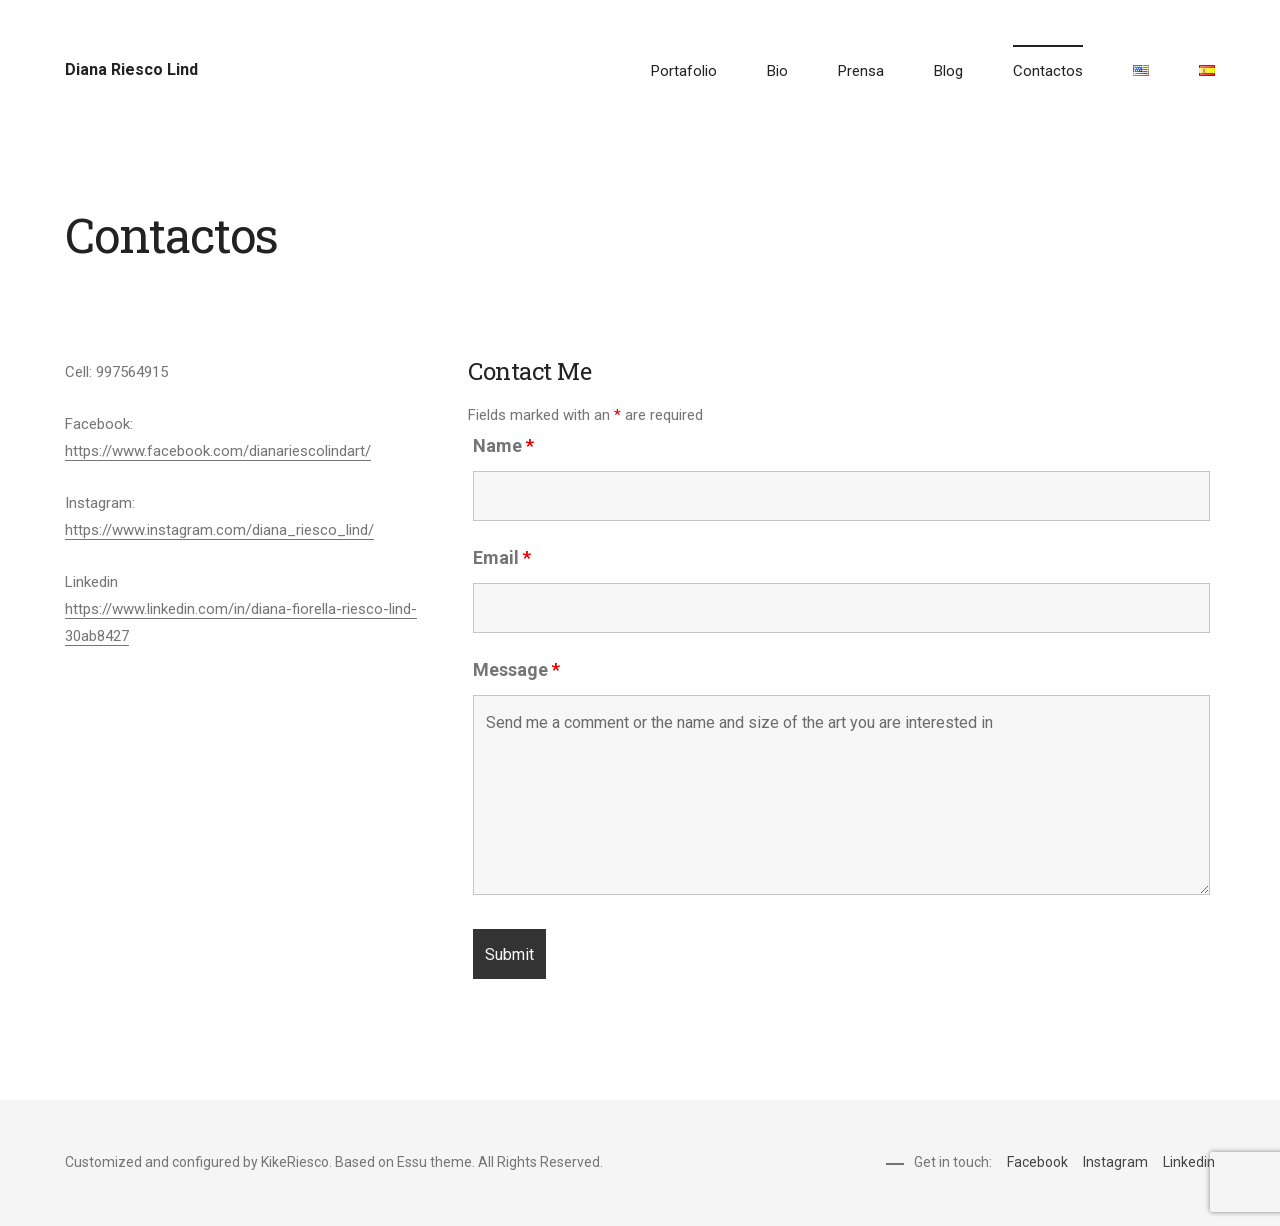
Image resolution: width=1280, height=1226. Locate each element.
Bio (777, 71)
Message (516, 669)
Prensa (861, 71)
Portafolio (684, 71)
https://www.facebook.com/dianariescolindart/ (218, 451)
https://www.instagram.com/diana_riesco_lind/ (219, 530)
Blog (948, 71)
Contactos (1048, 71)
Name (503, 445)
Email (502, 557)
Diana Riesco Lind (131, 69)
